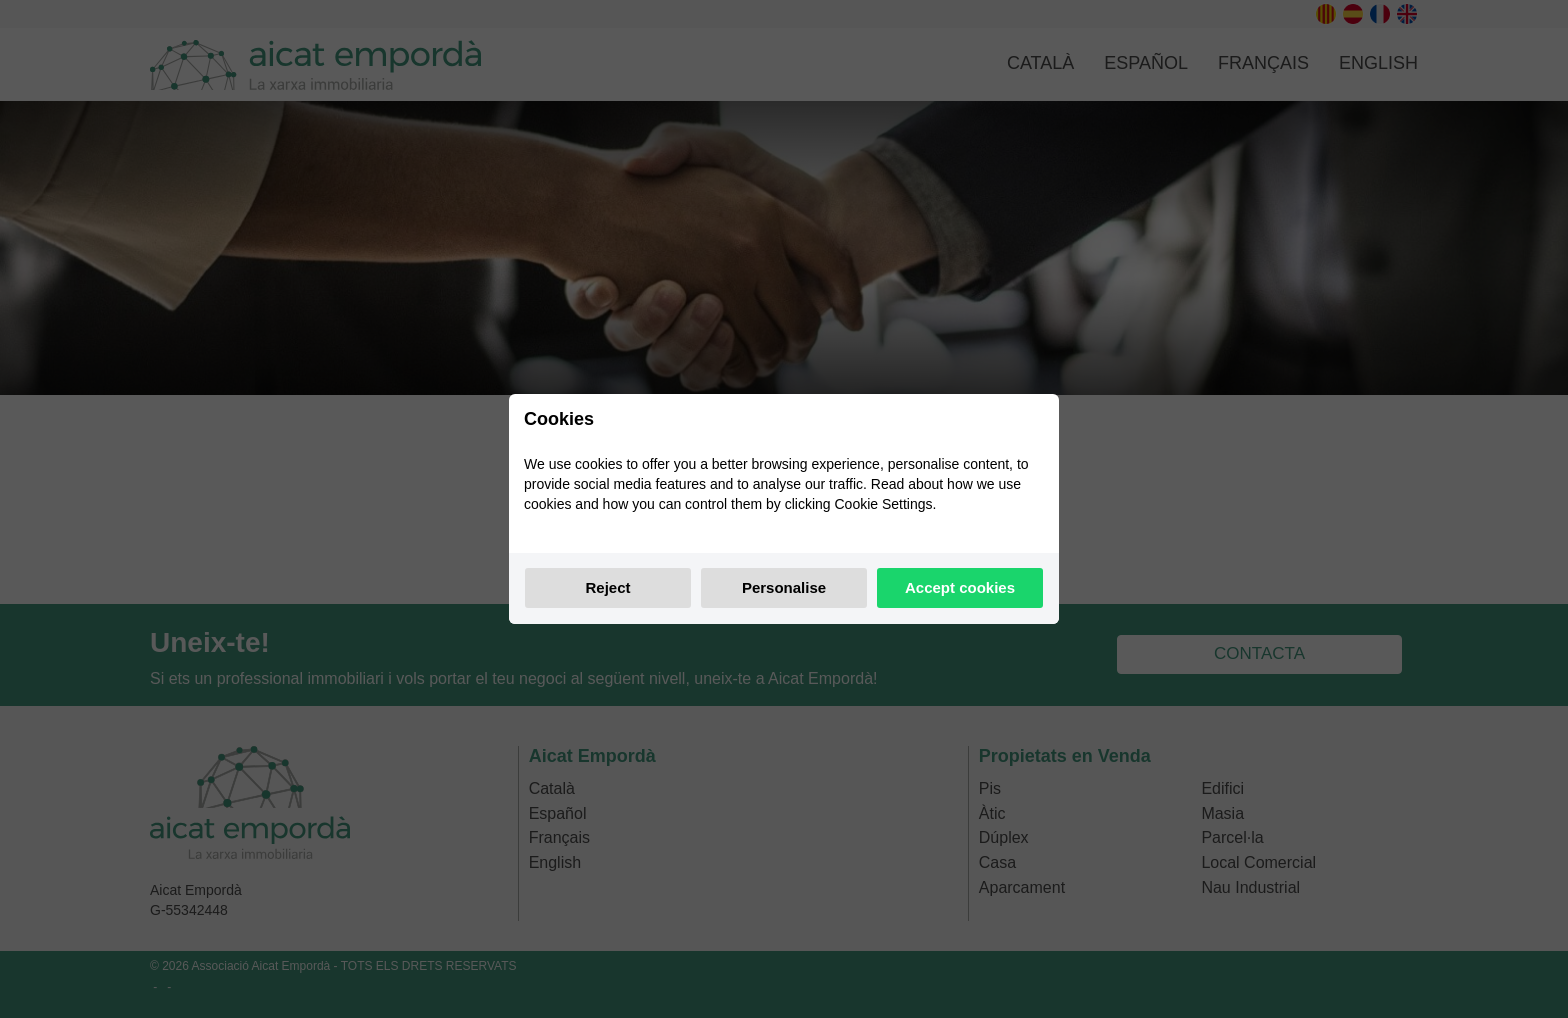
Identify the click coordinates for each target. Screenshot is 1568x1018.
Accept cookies (960, 587)
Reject (607, 587)
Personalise (784, 587)
